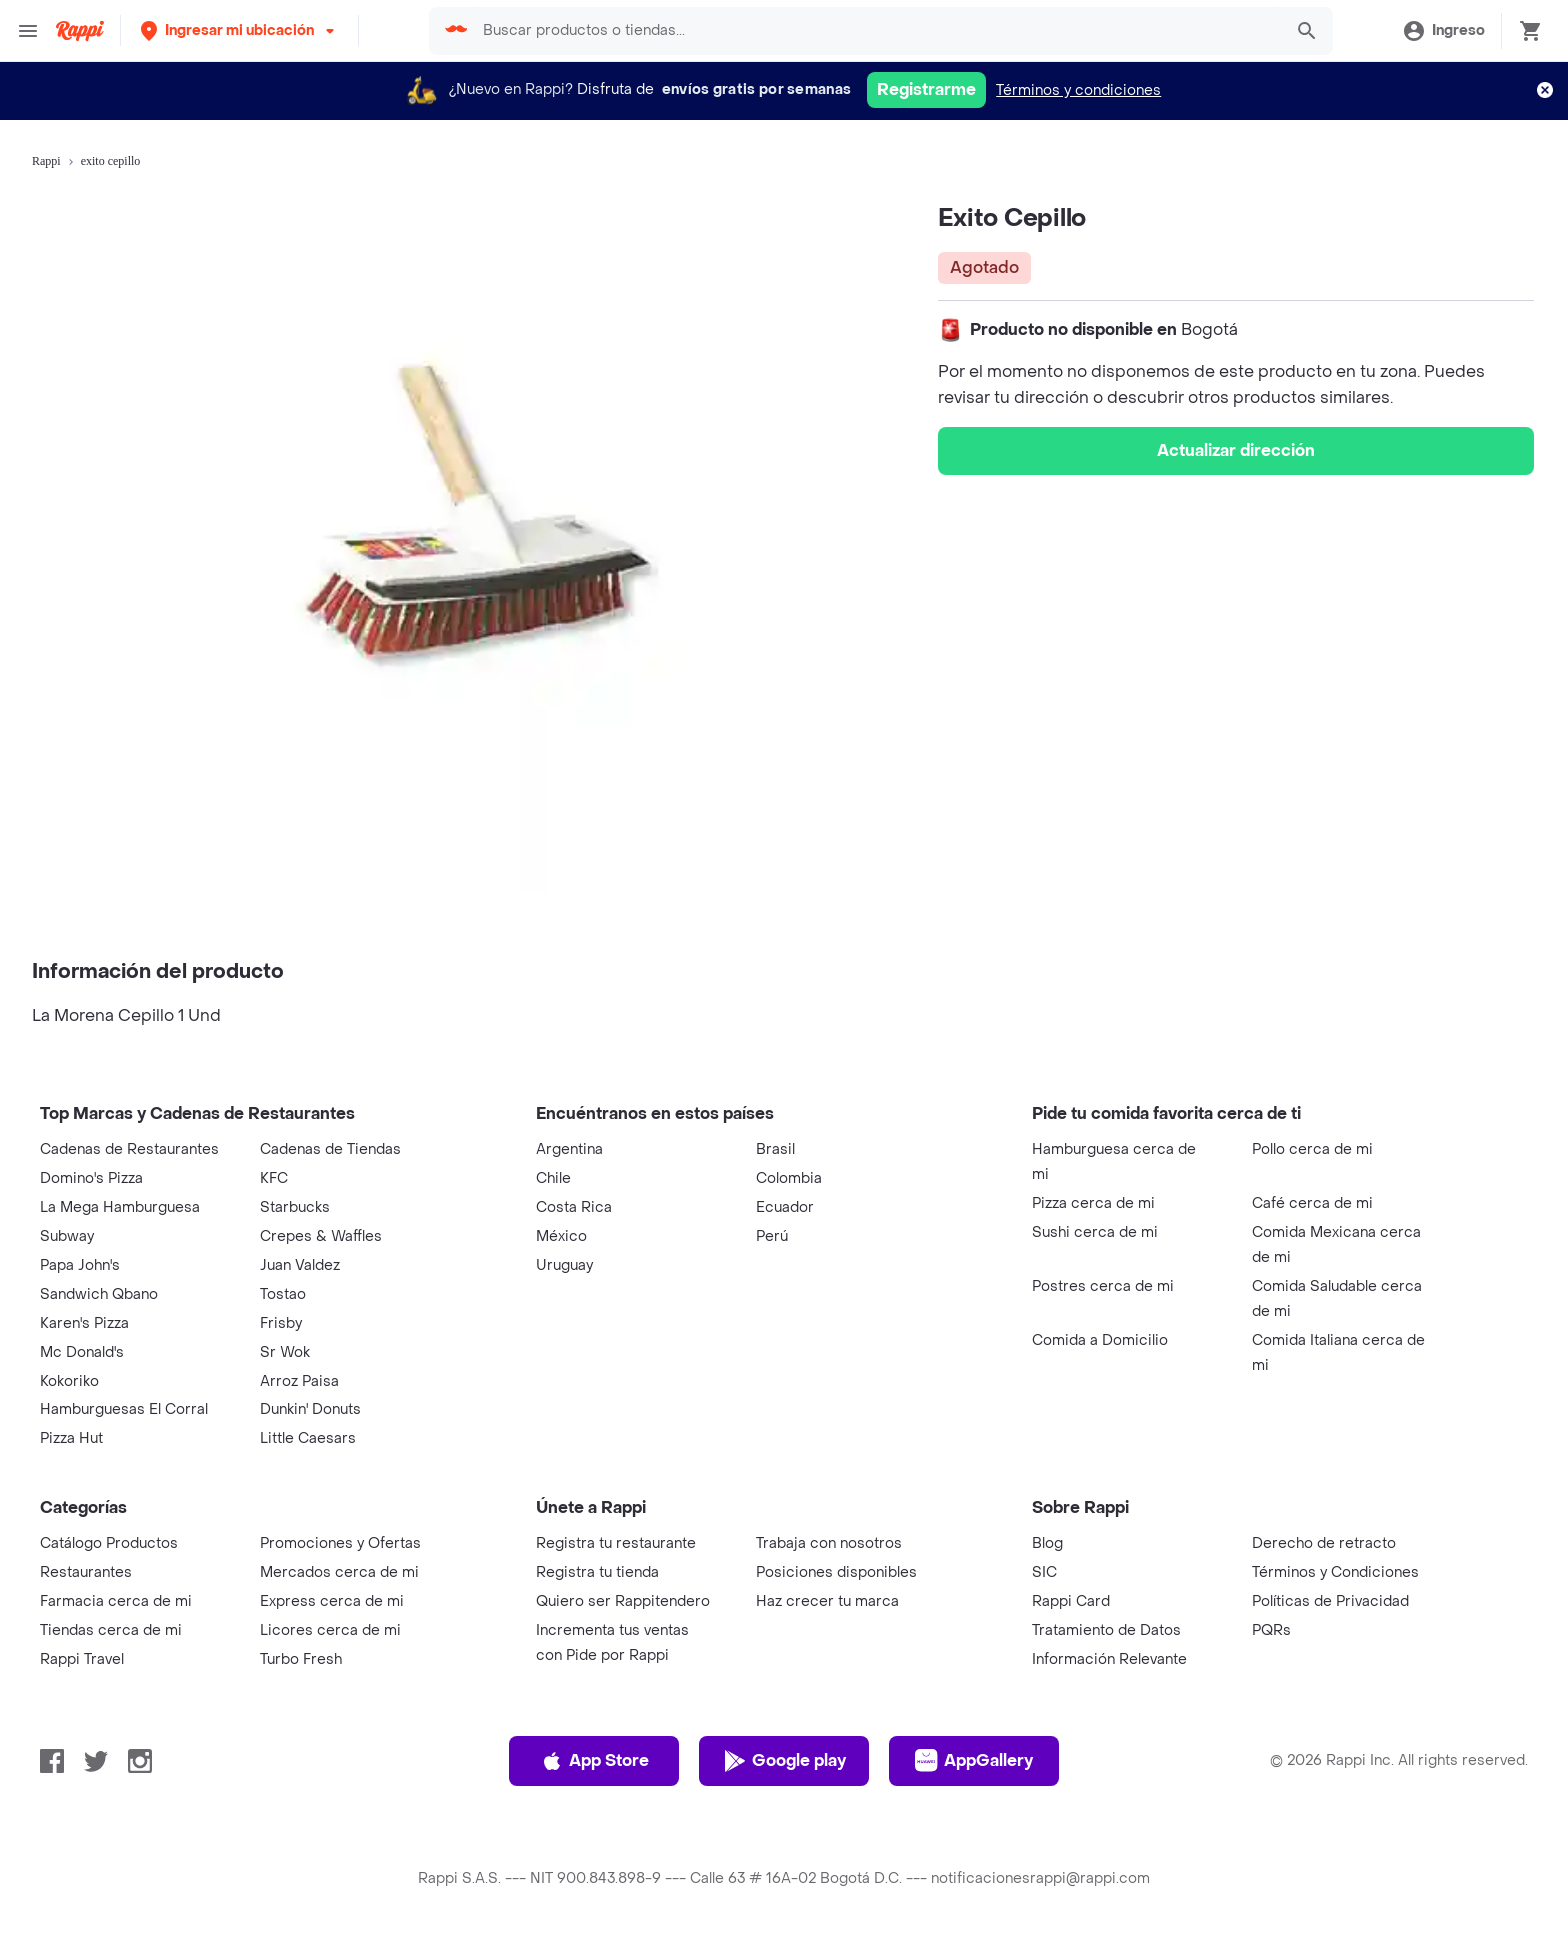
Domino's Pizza (91, 1178)
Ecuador (785, 1207)
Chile (553, 1178)
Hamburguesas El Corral (124, 1409)
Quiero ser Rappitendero (623, 1601)
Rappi (46, 161)
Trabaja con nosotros (829, 1543)
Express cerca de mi (332, 1601)
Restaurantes (86, 1572)
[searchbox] (876, 31)
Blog (1047, 1543)
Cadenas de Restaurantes (129, 1149)
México (561, 1236)
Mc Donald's (82, 1352)
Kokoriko (69, 1381)
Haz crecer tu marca (827, 1601)
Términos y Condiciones (1335, 1572)
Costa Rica (574, 1207)
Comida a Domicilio (1100, 1340)
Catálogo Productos (109, 1543)
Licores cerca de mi (330, 1630)
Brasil (775, 1149)
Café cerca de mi (1312, 1203)
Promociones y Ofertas (340, 1543)
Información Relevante (1109, 1659)
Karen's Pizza (84, 1323)
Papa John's (80, 1265)
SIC (1044, 1572)
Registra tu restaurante (616, 1543)
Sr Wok (285, 1352)
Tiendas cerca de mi (111, 1630)
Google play (784, 1761)
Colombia (789, 1178)
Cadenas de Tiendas (330, 1149)
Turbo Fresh (301, 1659)
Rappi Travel (82, 1659)
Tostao (283, 1294)
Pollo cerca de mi (1312, 1149)
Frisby (281, 1323)
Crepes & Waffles (321, 1236)
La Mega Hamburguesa (120, 1207)
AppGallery (974, 1761)
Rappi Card (1071, 1601)
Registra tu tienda (597, 1572)
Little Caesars (308, 1438)
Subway (67, 1236)
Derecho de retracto (1324, 1543)
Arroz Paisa (299, 1381)
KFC (274, 1178)
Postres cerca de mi (1103, 1286)
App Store (594, 1761)
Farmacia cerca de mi (116, 1601)
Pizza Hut (71, 1438)
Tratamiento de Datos (1106, 1630)
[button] (239, 30)
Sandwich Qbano (99, 1294)
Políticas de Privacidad (1330, 1601)
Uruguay (564, 1265)
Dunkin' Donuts (310, 1409)
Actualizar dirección (1236, 450)
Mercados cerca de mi (339, 1572)
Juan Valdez (300, 1265)
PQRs (1271, 1630)
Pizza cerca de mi (1093, 1203)
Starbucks (295, 1207)
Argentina (569, 1149)
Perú (772, 1236)
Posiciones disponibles (836, 1572)
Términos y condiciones (1078, 90)
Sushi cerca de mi (1095, 1232)
